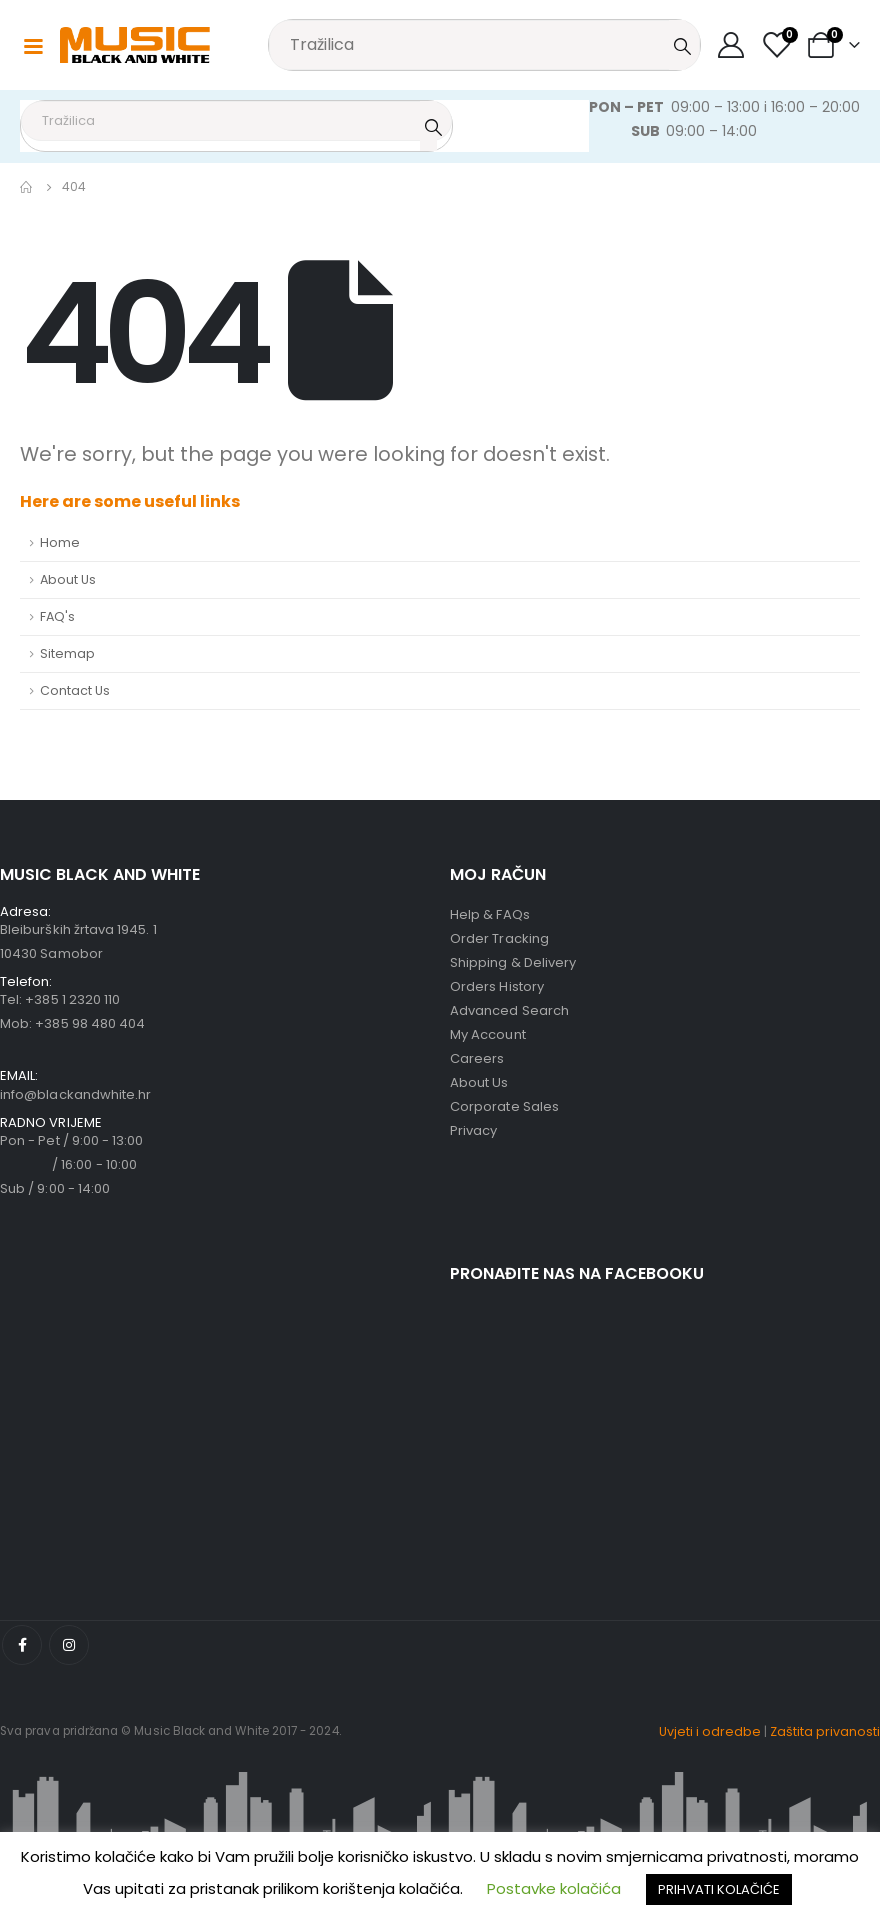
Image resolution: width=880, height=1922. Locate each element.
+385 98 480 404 (90, 1023)
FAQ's (57, 616)
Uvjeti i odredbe (710, 1731)
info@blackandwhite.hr (75, 1094)
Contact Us (75, 690)
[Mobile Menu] (33, 45)
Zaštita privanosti (825, 1731)
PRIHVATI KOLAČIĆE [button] (719, 1889)
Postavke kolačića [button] (554, 1888)
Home (60, 542)
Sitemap (67, 653)
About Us (68, 579)
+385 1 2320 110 (72, 999)
